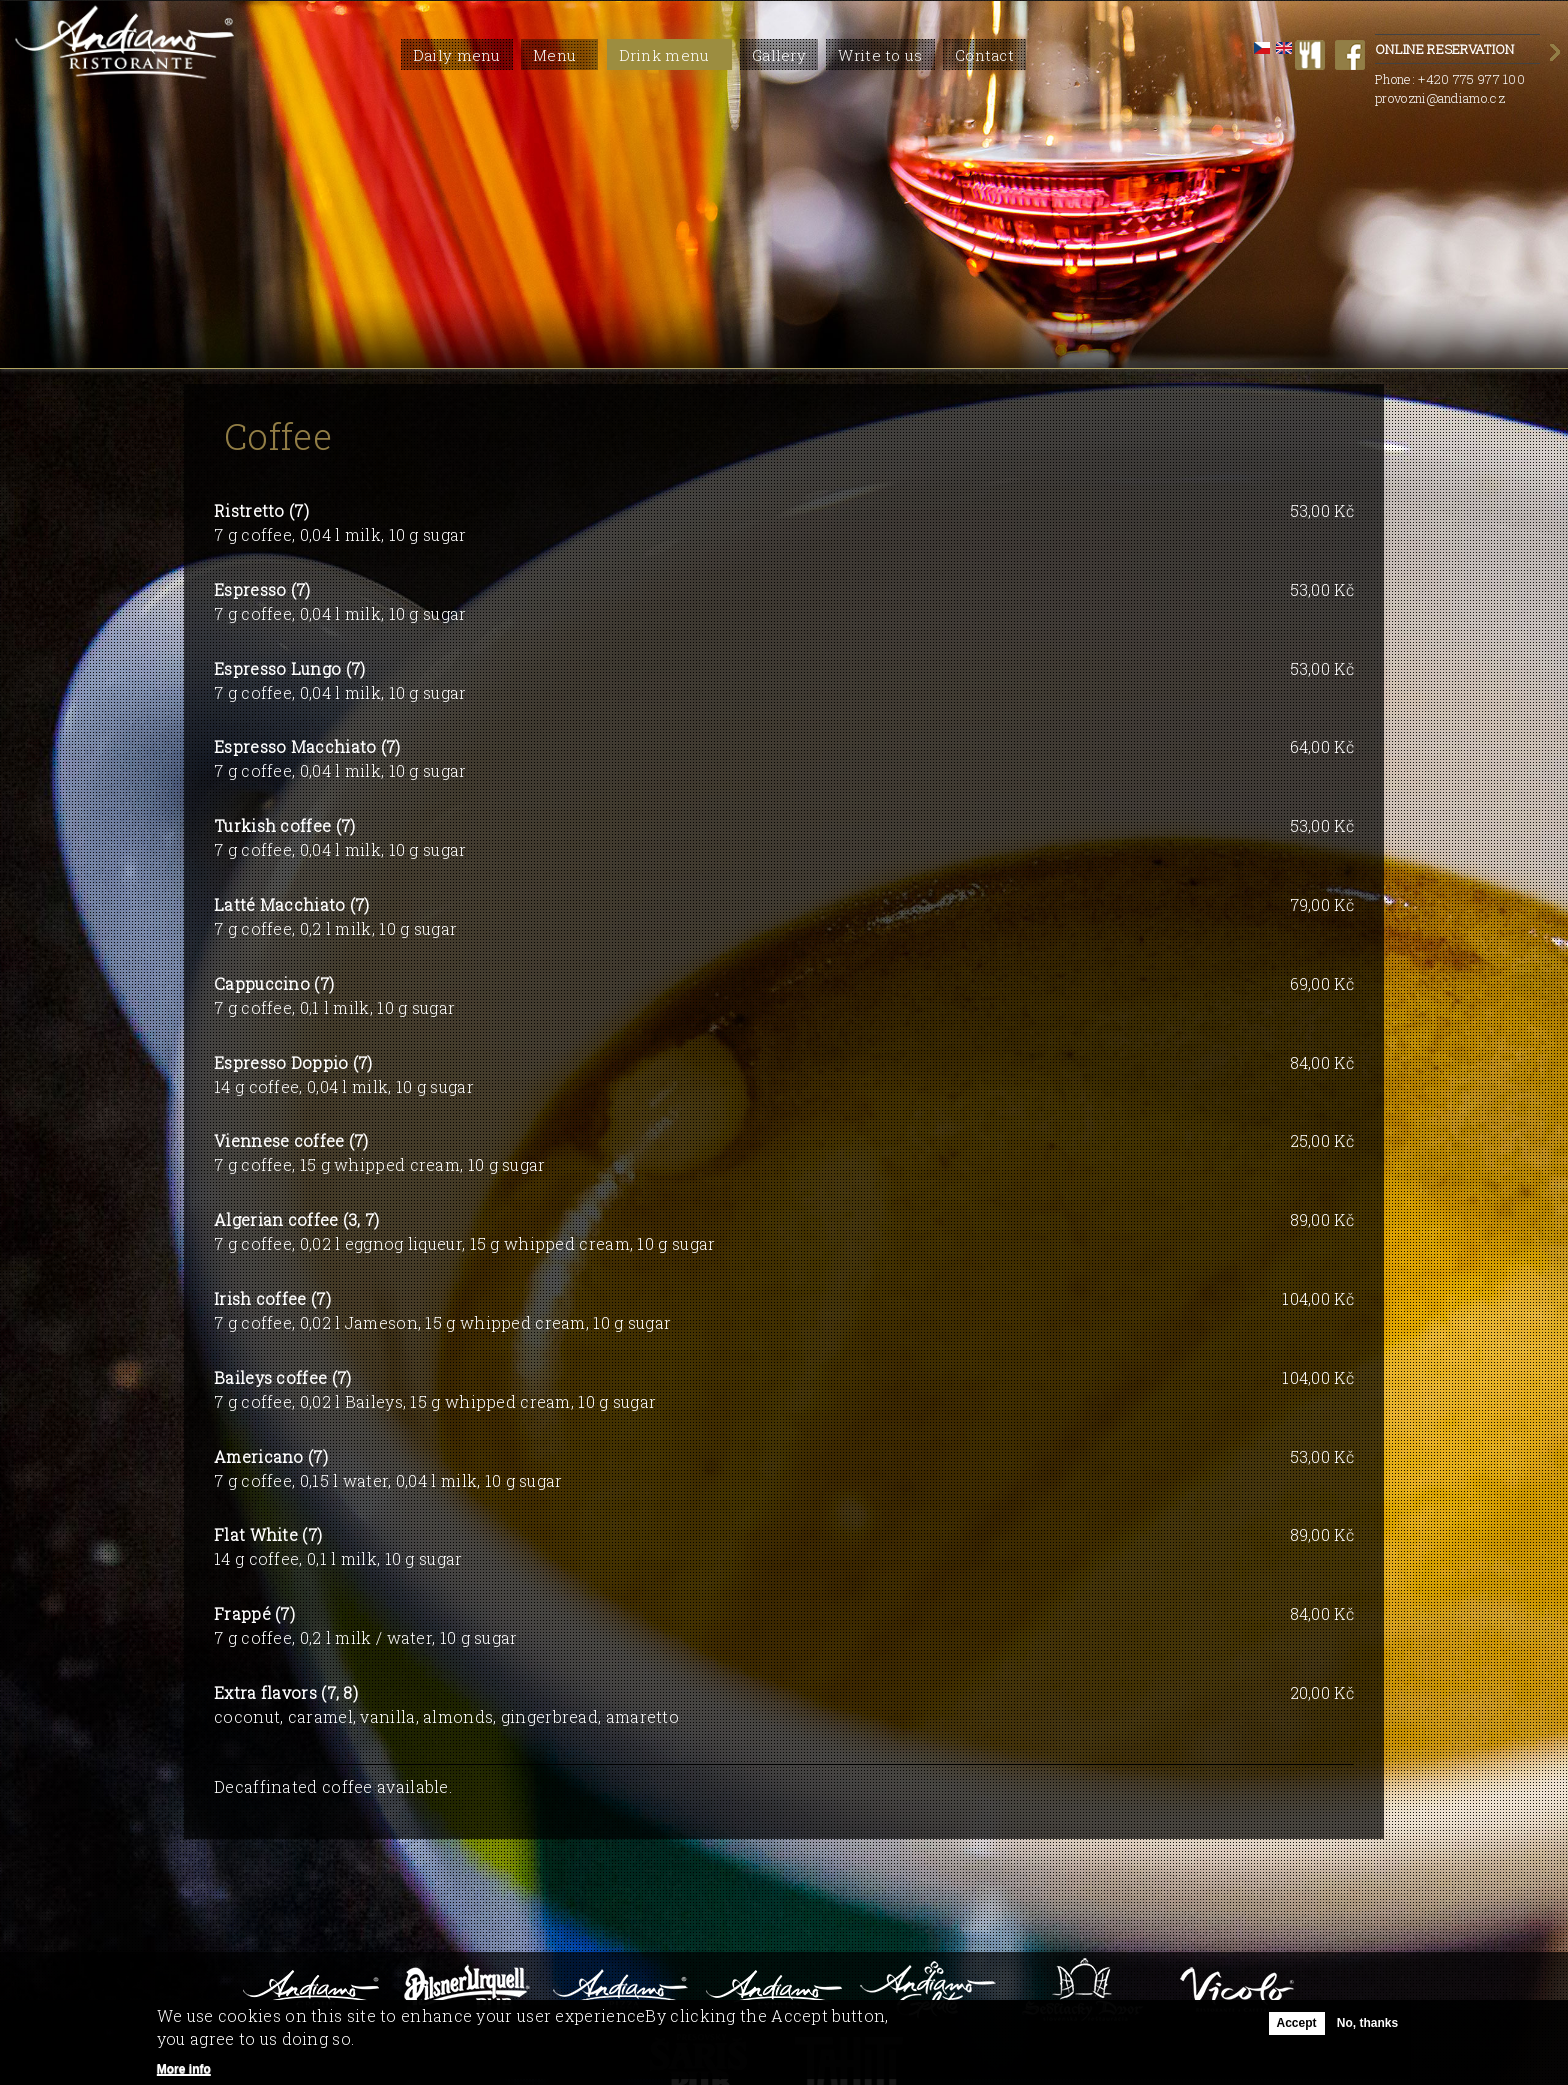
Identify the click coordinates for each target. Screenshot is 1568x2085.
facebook (1350, 55)
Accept (1297, 2023)
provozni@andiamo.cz (1440, 98)
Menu (554, 55)
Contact (984, 55)
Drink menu (664, 55)
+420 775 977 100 (1471, 79)
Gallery (779, 55)
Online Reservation (1457, 50)
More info (184, 2069)
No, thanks (1367, 2023)
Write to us (880, 55)
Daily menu (457, 55)
